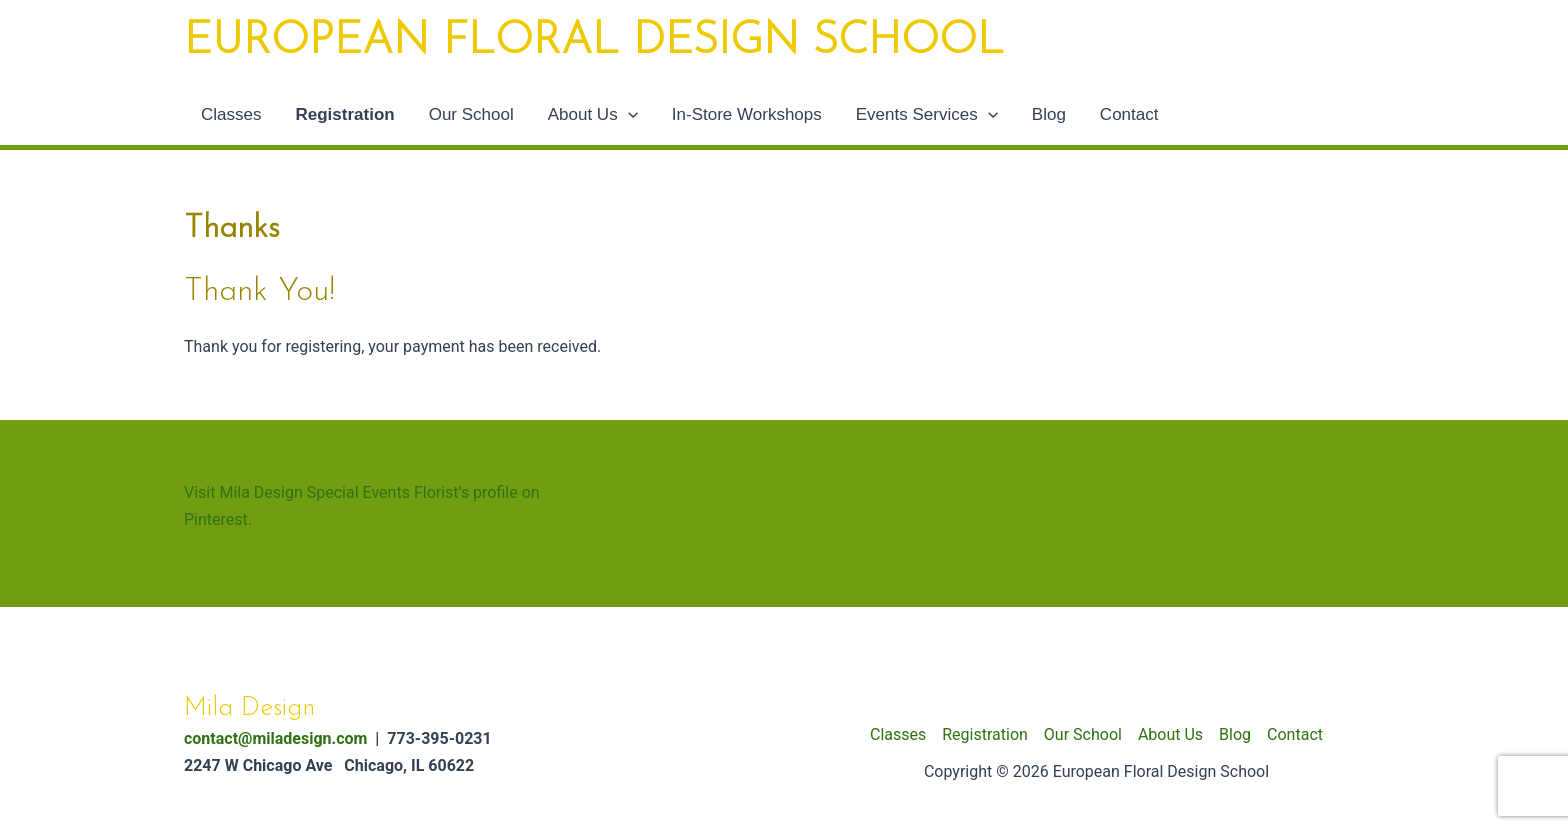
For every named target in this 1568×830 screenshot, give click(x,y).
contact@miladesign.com (275, 738)
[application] (628, 115)
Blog (1049, 114)
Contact (1129, 114)
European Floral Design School (594, 42)
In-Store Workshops (747, 114)
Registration (344, 114)
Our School (471, 114)
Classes (231, 114)
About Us (593, 115)
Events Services (927, 115)
